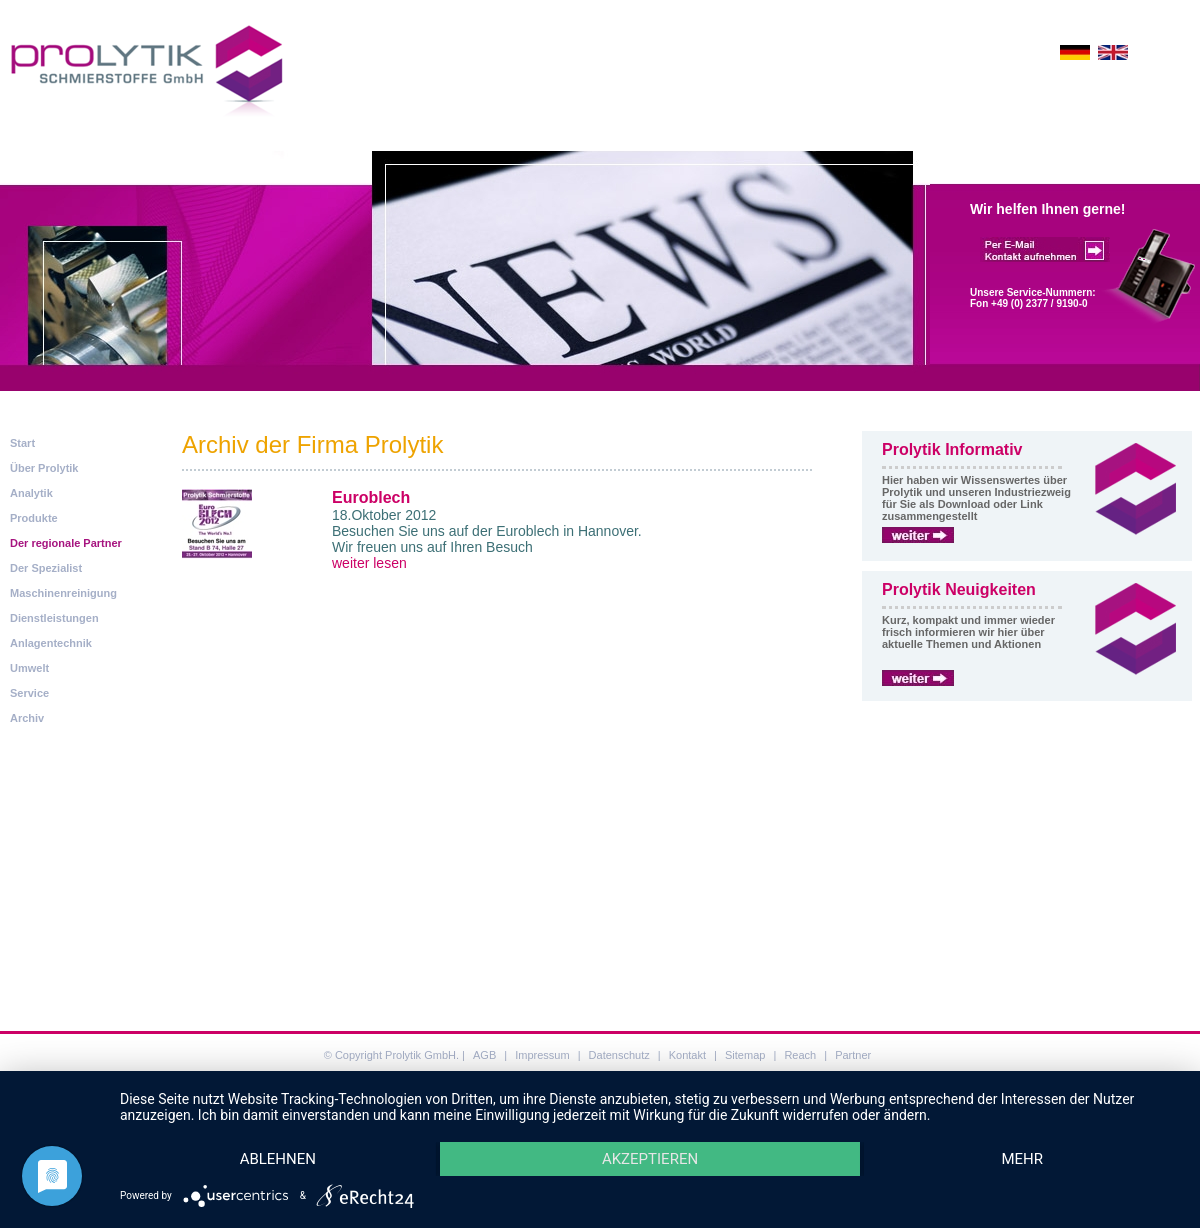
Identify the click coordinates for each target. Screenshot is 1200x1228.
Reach (800, 1055)
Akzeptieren (650, 1158)
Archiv (27, 718)
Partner (853, 1055)
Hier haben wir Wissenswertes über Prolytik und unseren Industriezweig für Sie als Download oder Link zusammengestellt (976, 498)
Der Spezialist (46, 568)
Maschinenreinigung (63, 593)
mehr (1022, 1158)
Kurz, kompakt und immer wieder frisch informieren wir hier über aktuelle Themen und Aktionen (968, 632)
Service (29, 693)
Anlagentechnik (51, 643)
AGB (484, 1055)
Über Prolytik (44, 468)
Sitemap (745, 1055)
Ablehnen (279, 1158)
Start (22, 443)
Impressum (542, 1055)
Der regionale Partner (66, 543)
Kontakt (687, 1055)
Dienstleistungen (54, 618)
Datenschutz (619, 1055)
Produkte (34, 518)
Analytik (31, 493)
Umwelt (29, 668)
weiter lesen (369, 563)
